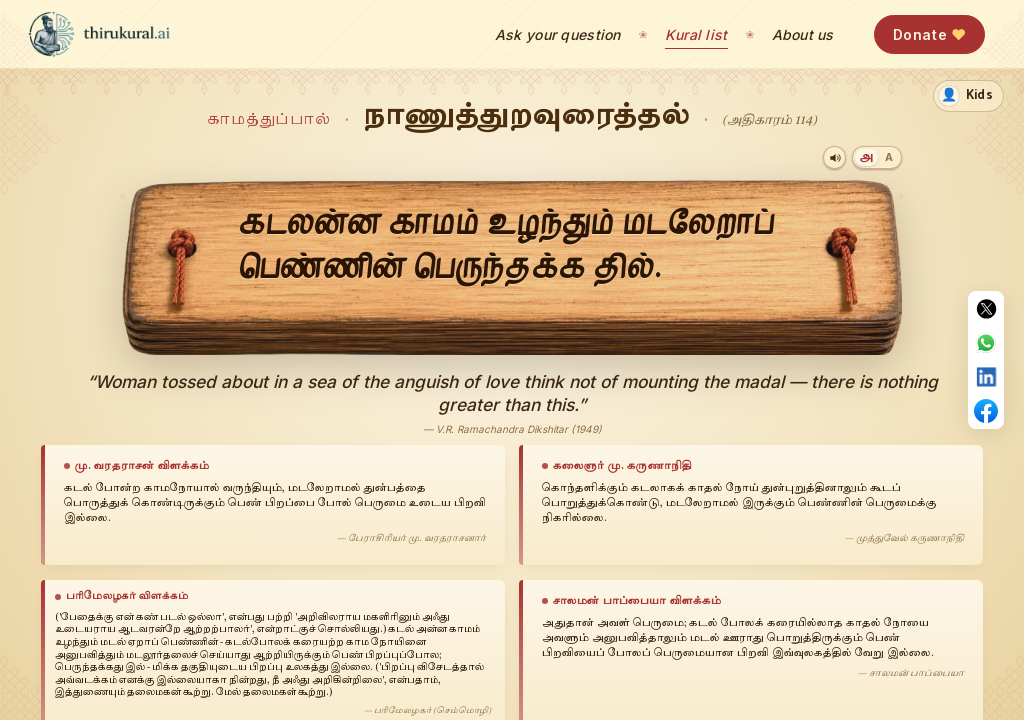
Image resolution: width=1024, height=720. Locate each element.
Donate (929, 34)
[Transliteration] (888, 157)
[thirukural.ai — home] (99, 34)
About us (803, 34)
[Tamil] (866, 157)
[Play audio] (834, 157)
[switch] (968, 96)
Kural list (696, 34)
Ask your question (558, 34)
